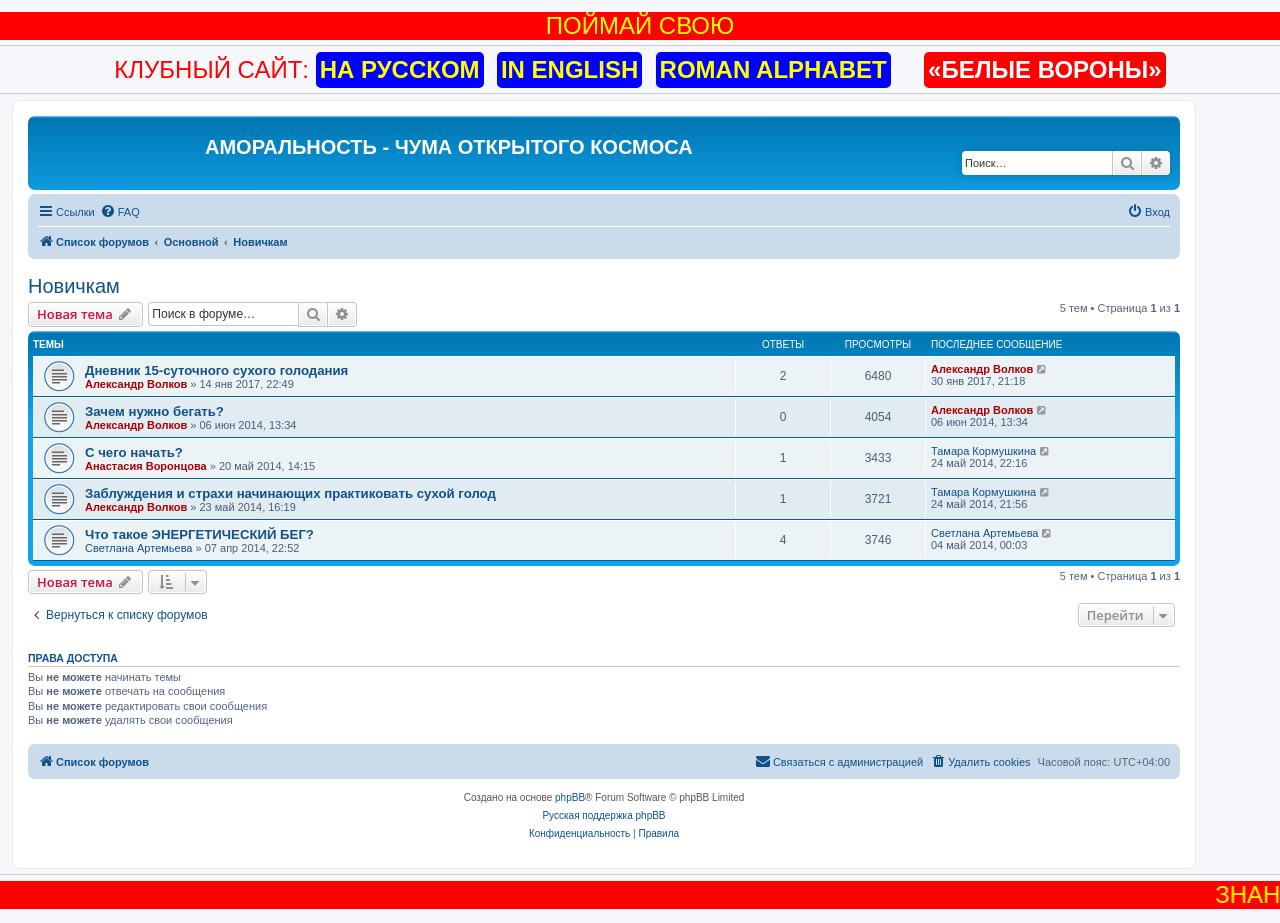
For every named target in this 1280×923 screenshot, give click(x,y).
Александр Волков (136, 384)
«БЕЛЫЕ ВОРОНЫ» (1045, 69)
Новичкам (74, 286)
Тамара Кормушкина (983, 451)
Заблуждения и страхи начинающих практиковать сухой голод (290, 493)
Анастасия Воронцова (146, 466)
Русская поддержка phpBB (603, 815)
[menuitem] (120, 212)
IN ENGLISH (569, 69)
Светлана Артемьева (139, 548)
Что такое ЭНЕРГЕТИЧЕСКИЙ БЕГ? (199, 534)
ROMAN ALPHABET (773, 69)
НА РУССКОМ (400, 69)
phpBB (570, 797)
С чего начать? (134, 452)
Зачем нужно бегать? (154, 411)
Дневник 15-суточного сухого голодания (216, 370)
